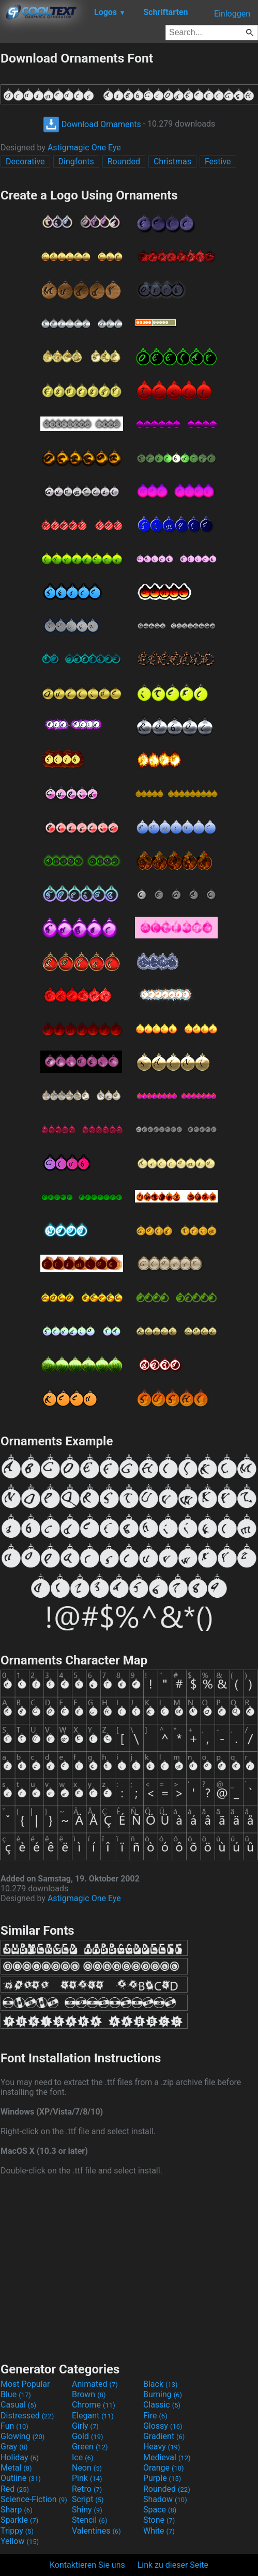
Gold (87, 2436)
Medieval (167, 2457)
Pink (87, 2478)
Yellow (20, 2541)
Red (15, 2489)
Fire (155, 2415)
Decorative (25, 161)
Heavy (161, 2446)
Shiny (87, 2510)
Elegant (93, 2415)
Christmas (172, 161)
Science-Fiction (34, 2499)
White (159, 2531)
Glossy (163, 2426)
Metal (16, 2468)
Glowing (22, 2436)
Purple (162, 2478)
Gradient (164, 2436)
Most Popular (25, 2384)
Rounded (124, 161)
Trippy (17, 2531)
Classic (161, 2405)
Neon (87, 2468)
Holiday (20, 2457)
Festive (218, 161)
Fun (14, 2426)
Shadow (165, 2499)
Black (160, 2384)
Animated (95, 2384)
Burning (162, 2394)
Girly (85, 2426)
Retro (87, 2489)
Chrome (93, 2405)
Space (159, 2510)
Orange (163, 2468)
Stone (159, 2520)
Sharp (17, 2510)
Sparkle (19, 2520)
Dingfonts (76, 161)
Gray (14, 2446)
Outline (21, 2478)
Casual (18, 2405)
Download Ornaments (92, 124)
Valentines (96, 2531)
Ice (82, 2457)
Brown (88, 2394)
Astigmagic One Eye (84, 147)
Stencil (89, 2520)
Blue (16, 2394)
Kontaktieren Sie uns (87, 2565)
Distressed (27, 2415)
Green (90, 2446)
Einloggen (232, 14)
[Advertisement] (129, 2267)
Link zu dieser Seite (173, 2565)
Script (88, 2499)
